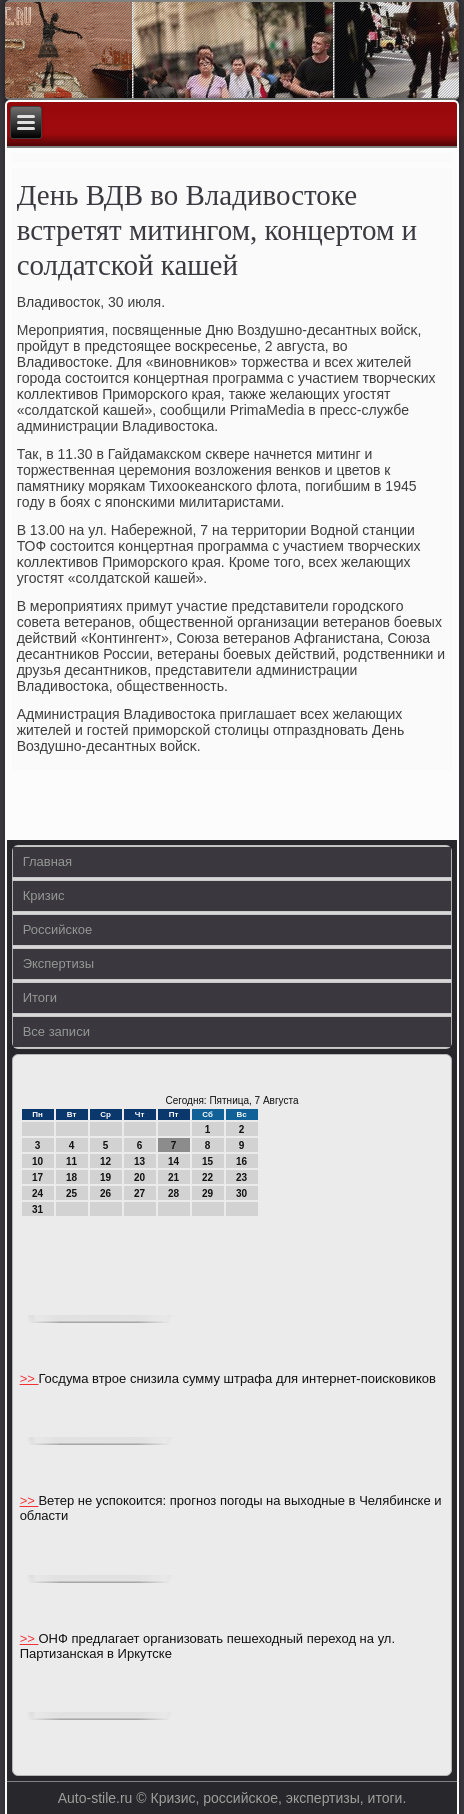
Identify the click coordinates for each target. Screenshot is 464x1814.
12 (105, 1161)
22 (207, 1177)
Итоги (40, 997)
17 (37, 1177)
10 (37, 1161)
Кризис (44, 895)
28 (173, 1193)
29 (207, 1193)
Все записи (56, 1031)
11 (71, 1161)
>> (29, 1378)
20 (139, 1177)
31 (37, 1209)
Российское (58, 929)
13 (139, 1161)
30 (241, 1193)
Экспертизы (58, 963)
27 (139, 1193)
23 (241, 1177)
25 (71, 1193)
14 (173, 1161)
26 (105, 1193)
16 (241, 1161)
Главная (47, 861)
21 (173, 1177)
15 (207, 1161)
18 (71, 1177)
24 (37, 1193)
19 (105, 1177)
